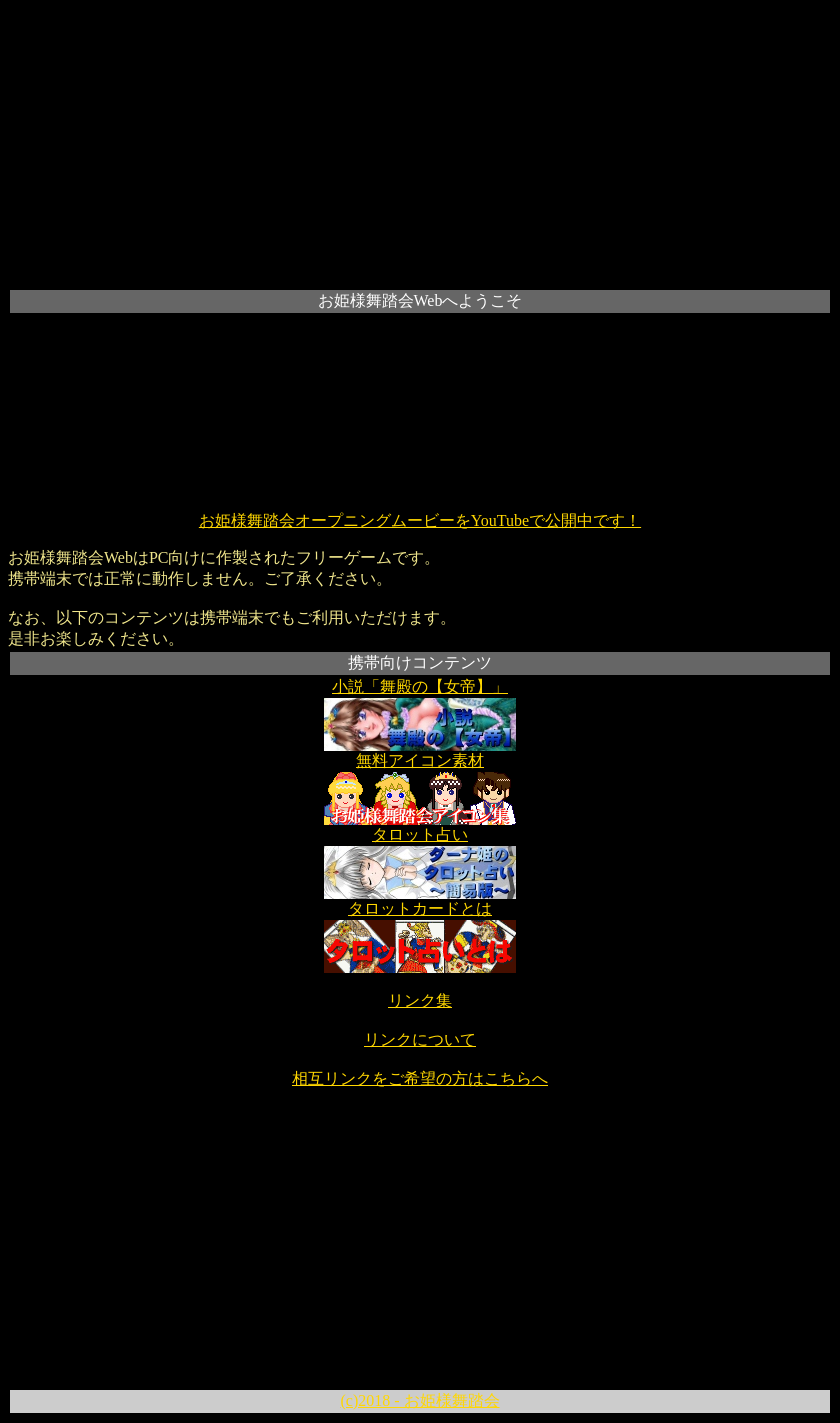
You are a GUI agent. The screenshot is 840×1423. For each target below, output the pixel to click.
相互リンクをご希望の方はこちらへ (420, 1078)
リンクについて (420, 1039)
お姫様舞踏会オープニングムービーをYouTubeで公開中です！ (420, 520)
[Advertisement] (420, 148)
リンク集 (420, 1000)
